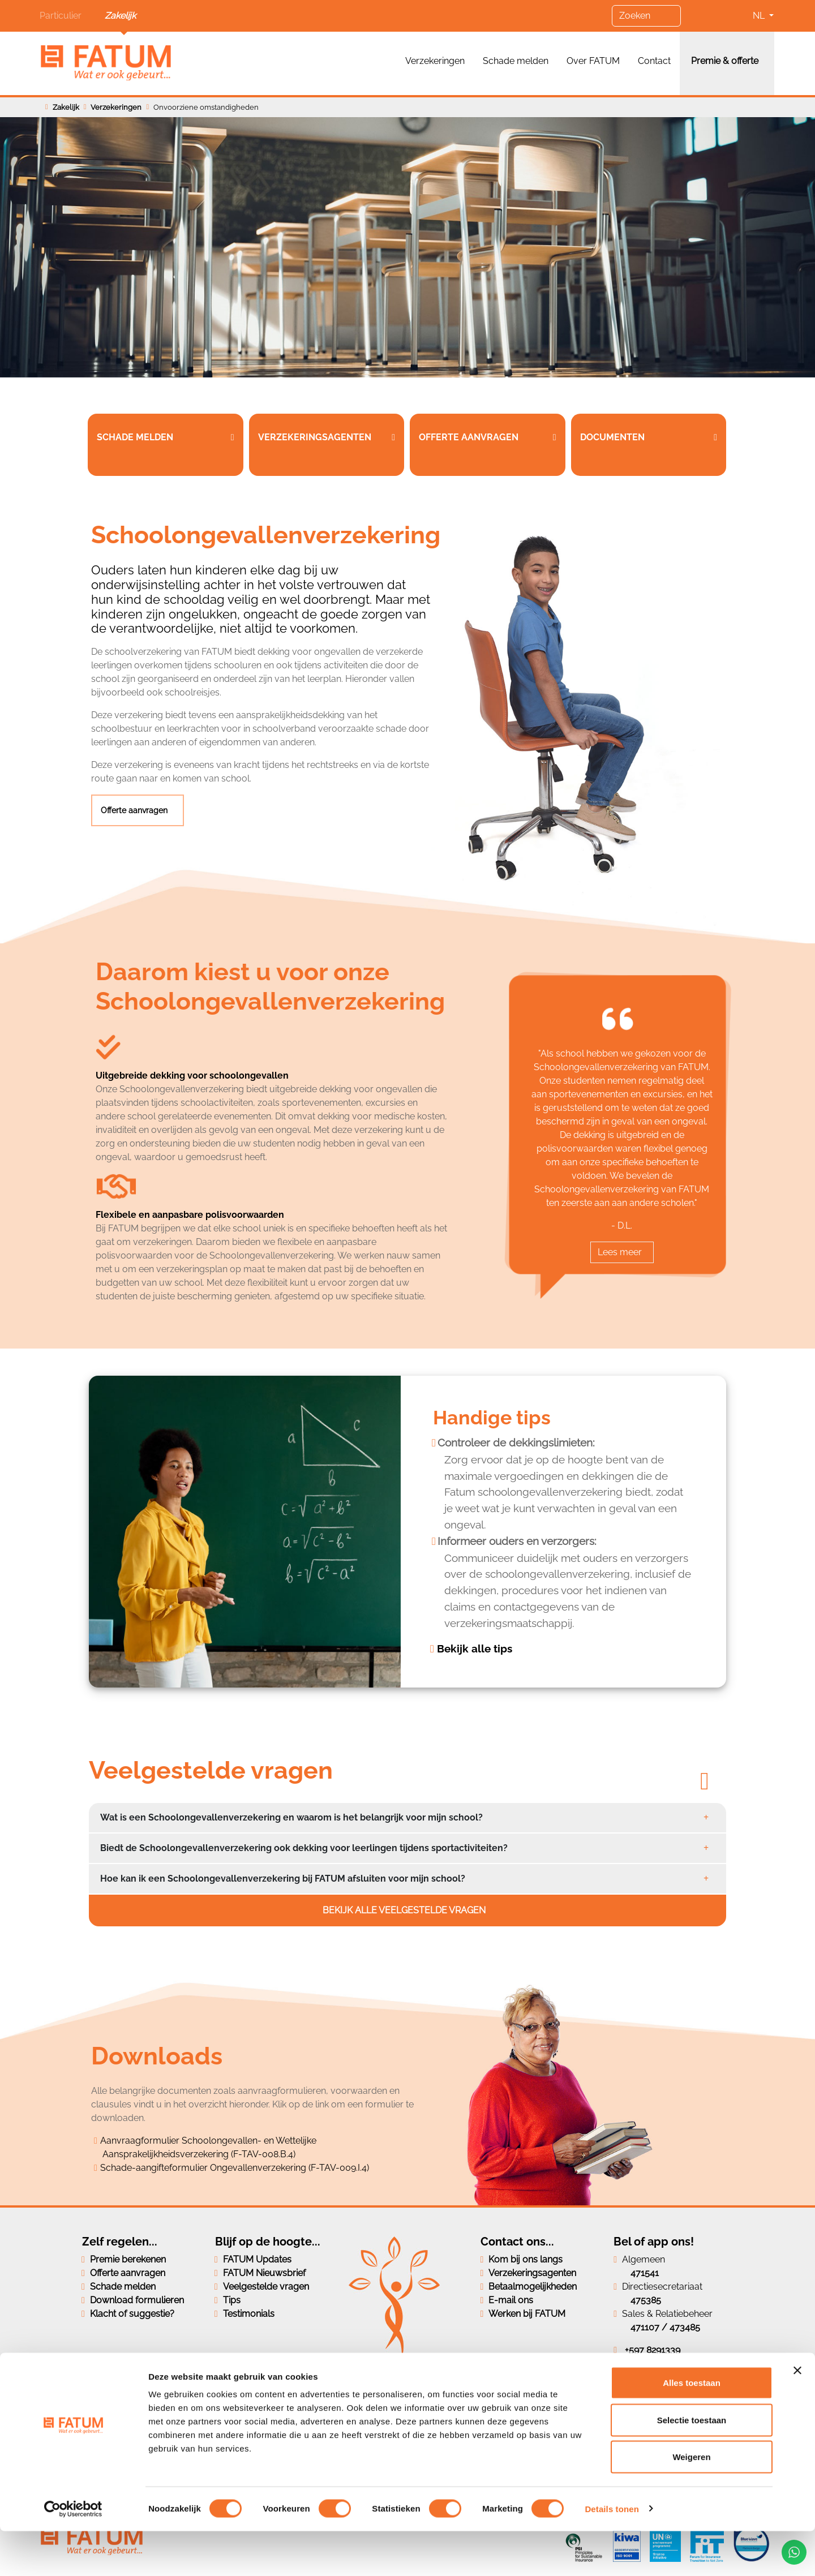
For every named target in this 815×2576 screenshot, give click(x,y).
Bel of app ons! (654, 2241)
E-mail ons (510, 2300)
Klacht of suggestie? (132, 2313)
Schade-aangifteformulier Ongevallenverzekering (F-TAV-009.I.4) (234, 2167)
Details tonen (611, 2553)
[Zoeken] (646, 16)
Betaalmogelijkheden (532, 2286)
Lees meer (620, 1252)
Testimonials (248, 2313)
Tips (232, 2300)
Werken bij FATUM (526, 2313)
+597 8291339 (652, 2350)
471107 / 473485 (665, 2327)
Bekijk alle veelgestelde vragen (405, 1910)
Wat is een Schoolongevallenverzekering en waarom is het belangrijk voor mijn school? (291, 1817)
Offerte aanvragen (135, 810)
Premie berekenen (128, 2259)
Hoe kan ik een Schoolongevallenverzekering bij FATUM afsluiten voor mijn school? (282, 1878)
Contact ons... (517, 2241)
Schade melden (515, 60)
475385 (645, 2300)
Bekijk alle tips (474, 1648)
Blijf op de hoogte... (267, 2241)
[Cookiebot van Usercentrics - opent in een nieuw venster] (73, 2553)
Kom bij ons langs (525, 2259)
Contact (654, 60)
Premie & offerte (724, 60)
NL (760, 15)
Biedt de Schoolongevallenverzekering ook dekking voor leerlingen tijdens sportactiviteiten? (304, 1848)
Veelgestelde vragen (266, 2286)
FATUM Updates (257, 2259)
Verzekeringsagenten (532, 2273)
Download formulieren (137, 2300)
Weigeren (691, 2501)
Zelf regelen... (119, 2241)
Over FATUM (593, 60)
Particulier (61, 15)
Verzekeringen (435, 60)
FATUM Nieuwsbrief (264, 2273)
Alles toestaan (691, 2427)
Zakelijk (120, 15)
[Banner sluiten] (797, 2415)
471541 (644, 2273)
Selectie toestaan (692, 2465)
